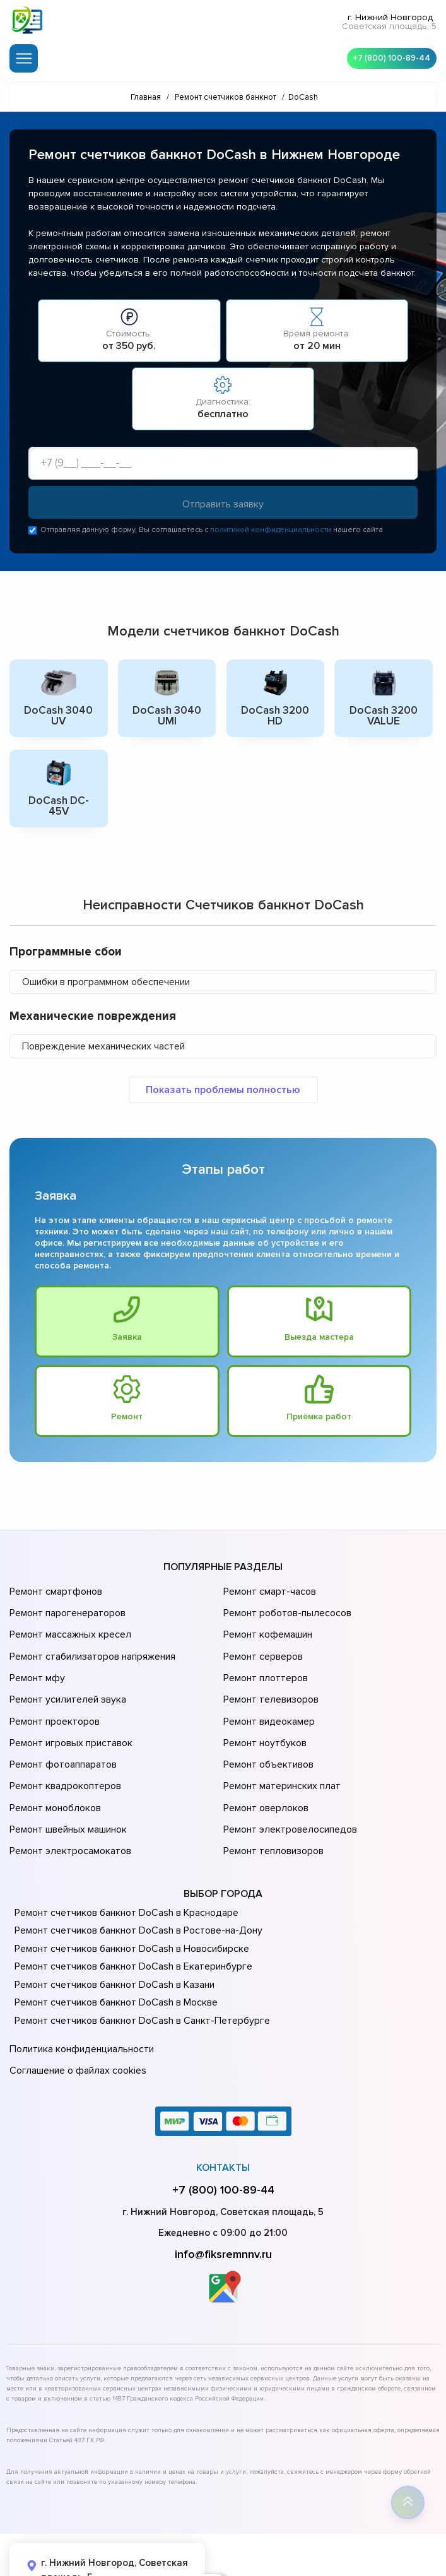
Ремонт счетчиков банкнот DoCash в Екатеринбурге (129, 1915)
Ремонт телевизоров (269, 1678)
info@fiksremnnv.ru (223, 2195)
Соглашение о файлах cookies (75, 2013)
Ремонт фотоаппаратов (61, 1731)
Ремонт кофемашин (266, 1625)
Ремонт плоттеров (263, 1661)
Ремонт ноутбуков (262, 1714)
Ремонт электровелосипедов (287, 1784)
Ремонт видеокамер (267, 1696)
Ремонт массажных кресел (67, 1625)
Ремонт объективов (266, 1731)
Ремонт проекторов (53, 1696)
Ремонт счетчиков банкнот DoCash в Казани (111, 1933)
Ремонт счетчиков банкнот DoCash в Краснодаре (123, 1861)
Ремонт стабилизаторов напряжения (90, 1643)
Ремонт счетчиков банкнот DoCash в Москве (113, 1951)
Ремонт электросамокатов (67, 1802)
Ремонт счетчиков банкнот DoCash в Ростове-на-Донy (134, 1879)
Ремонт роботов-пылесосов (285, 1608)
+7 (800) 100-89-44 (389, 57)
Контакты (223, 2109)
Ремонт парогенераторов (65, 1608)
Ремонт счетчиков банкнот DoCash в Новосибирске (128, 1897)
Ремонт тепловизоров (271, 1802)
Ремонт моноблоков (53, 1767)
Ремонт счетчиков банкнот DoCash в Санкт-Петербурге (137, 1969)
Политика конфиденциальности (78, 1996)
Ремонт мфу (35, 1661)
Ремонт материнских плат (279, 1749)
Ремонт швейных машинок (65, 1784)
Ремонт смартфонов (54, 1590)
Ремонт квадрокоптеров (63, 1749)
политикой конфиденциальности (270, 531)
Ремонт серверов (262, 1643)
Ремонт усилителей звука (64, 1678)
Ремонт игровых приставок (68, 1714)
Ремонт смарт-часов (268, 1590)
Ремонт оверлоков (264, 1767)
